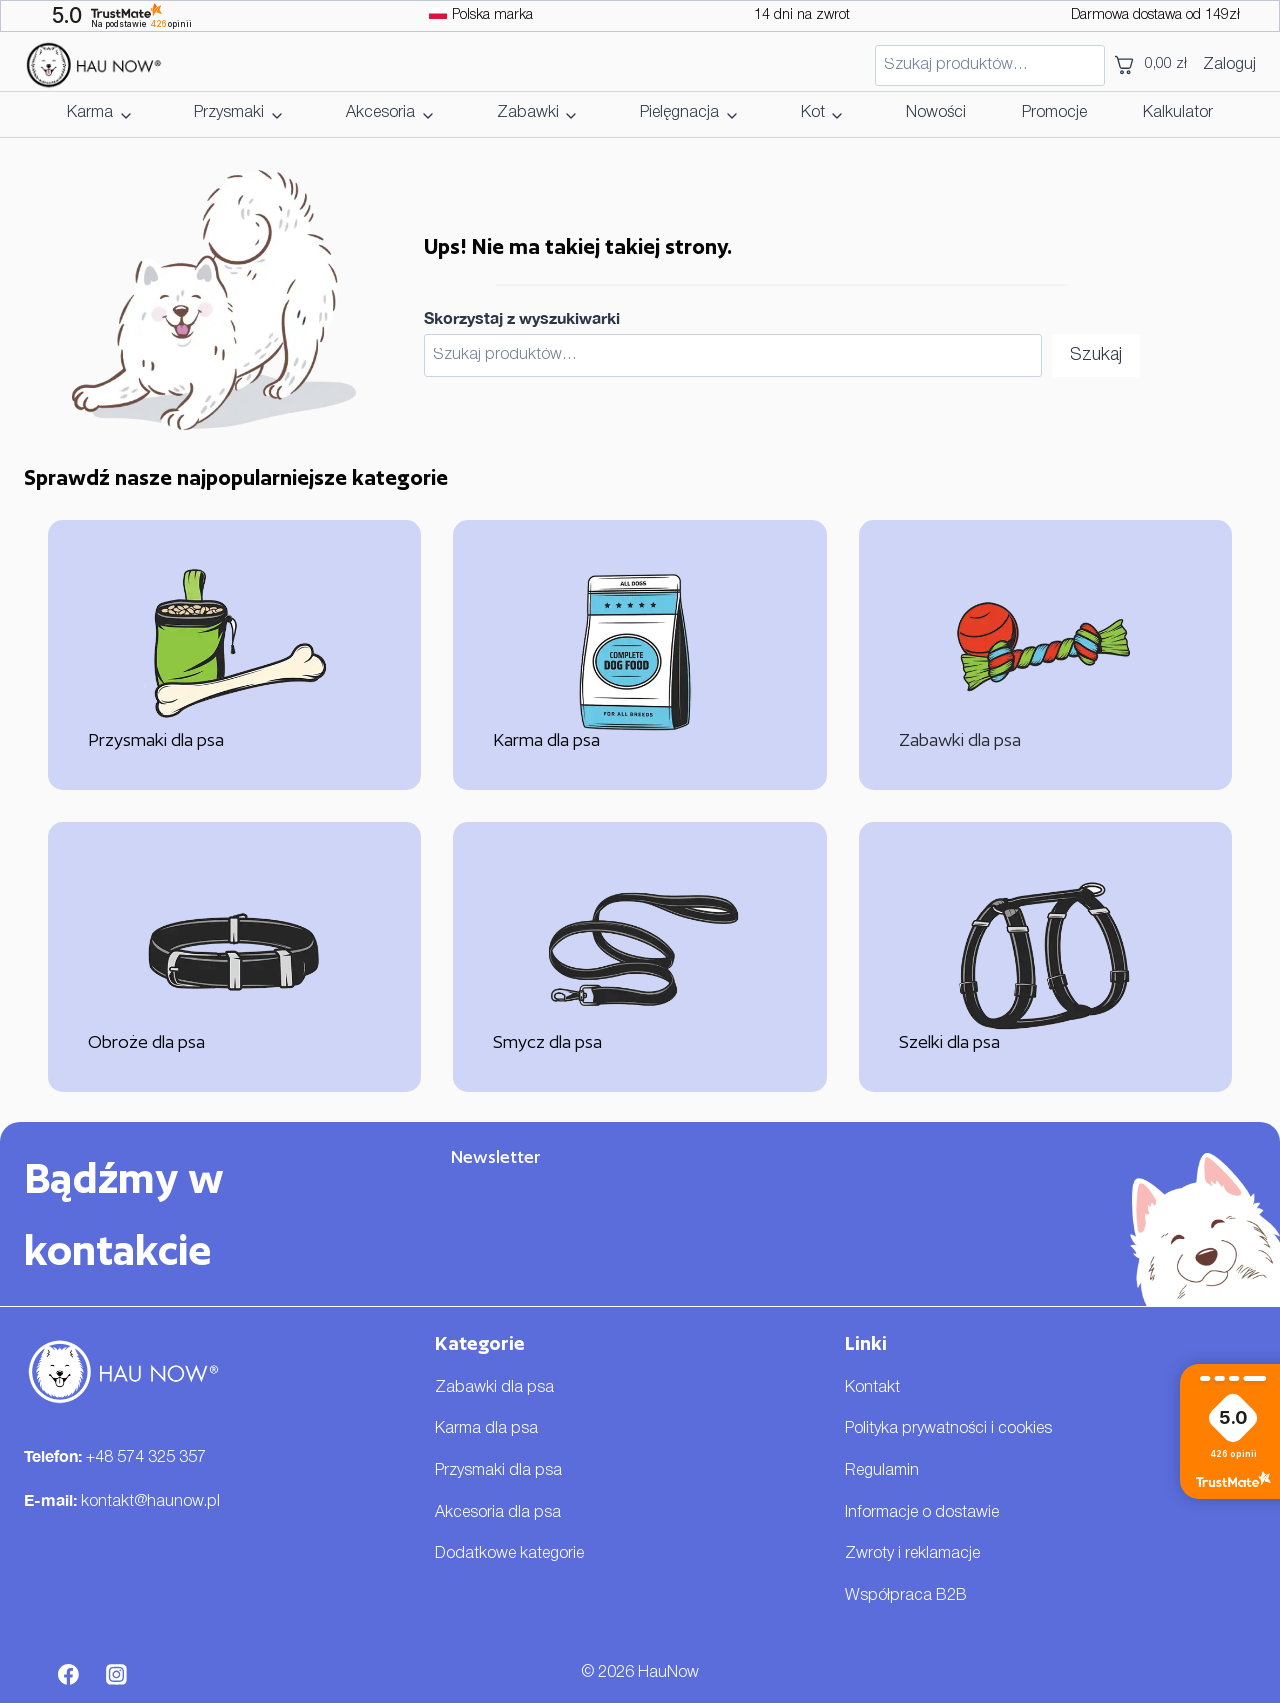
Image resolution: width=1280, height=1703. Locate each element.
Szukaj (1096, 355)
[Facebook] (69, 1674)
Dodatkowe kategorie (509, 1554)
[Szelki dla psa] (1045, 957)
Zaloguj (1229, 65)
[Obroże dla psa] (234, 957)
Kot (813, 113)
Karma (90, 113)
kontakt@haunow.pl (150, 1502)
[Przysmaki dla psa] (234, 655)
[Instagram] (117, 1674)
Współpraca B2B (906, 1596)
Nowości (936, 113)
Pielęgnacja (679, 113)
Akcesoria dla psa (498, 1513)
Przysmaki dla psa (498, 1471)
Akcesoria (380, 113)
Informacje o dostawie (922, 1513)
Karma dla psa (486, 1429)
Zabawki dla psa (494, 1388)
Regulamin (882, 1471)
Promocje (1054, 113)
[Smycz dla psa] (639, 957)
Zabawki (528, 113)
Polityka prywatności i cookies (948, 1429)
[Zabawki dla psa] (1045, 655)
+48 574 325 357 (146, 1458)
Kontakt (872, 1388)
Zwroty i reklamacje (912, 1554)
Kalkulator (1178, 113)
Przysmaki (229, 113)
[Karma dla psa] (639, 655)
